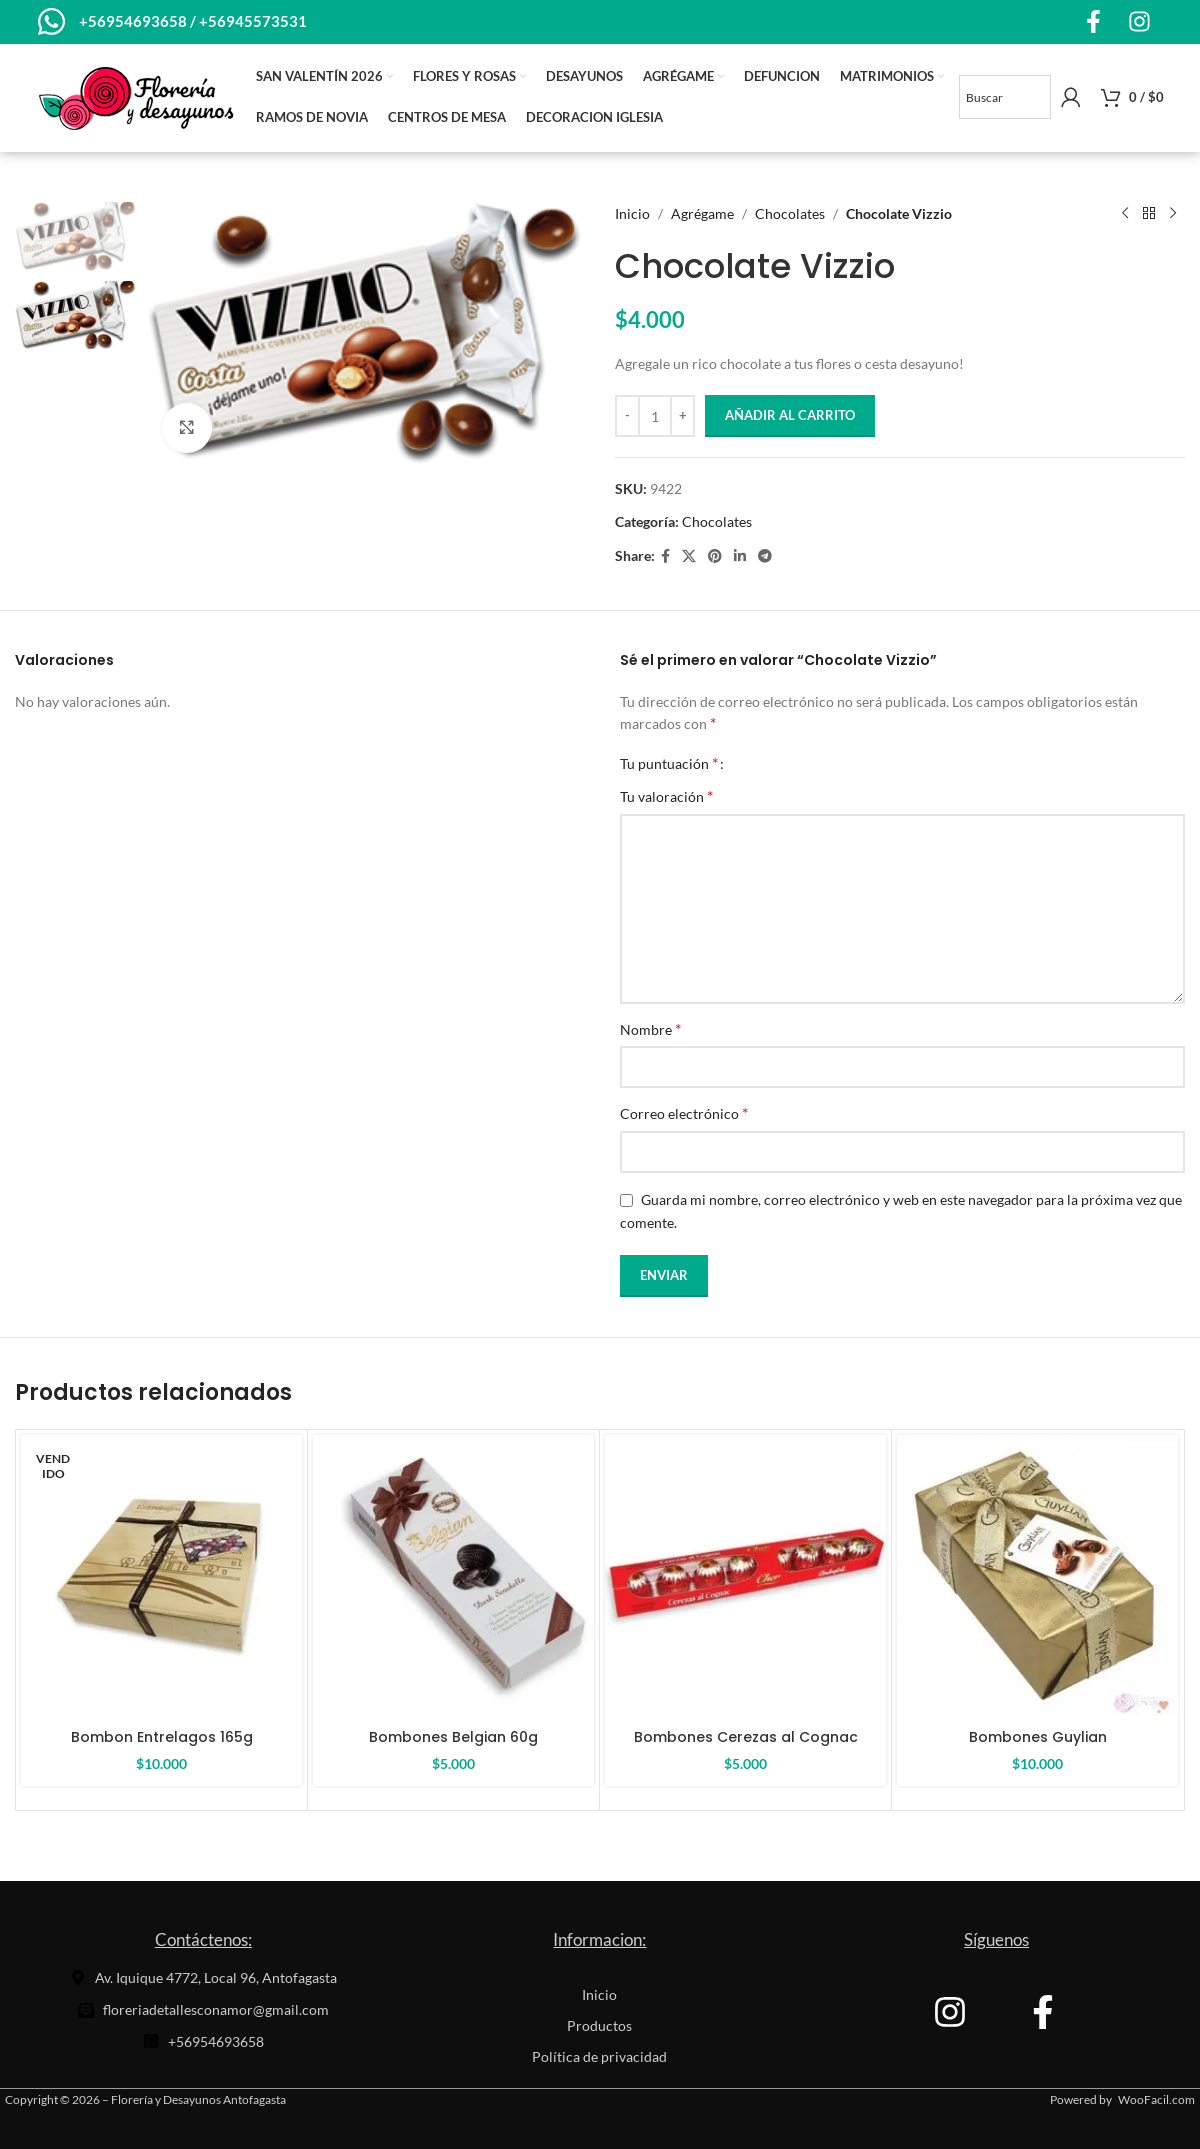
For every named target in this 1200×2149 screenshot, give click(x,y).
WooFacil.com (1156, 2099)
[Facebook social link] (665, 556)
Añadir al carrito (790, 415)
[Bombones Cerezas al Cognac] (745, 1575)
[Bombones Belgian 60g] (453, 1575)
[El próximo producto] (1173, 214)
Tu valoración (666, 795)
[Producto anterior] (1125, 214)
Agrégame (702, 213)
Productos (599, 2025)
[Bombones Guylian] (1037, 1575)
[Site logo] (136, 95)
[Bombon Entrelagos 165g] (161, 1575)
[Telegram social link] (765, 556)
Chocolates (790, 213)
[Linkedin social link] (740, 556)
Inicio (632, 213)
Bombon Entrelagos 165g (162, 1737)
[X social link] (689, 556)
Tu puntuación (669, 763)
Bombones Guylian (1038, 1737)
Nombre (650, 1028)
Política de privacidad (599, 2056)
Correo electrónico (684, 1112)
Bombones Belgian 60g (453, 1737)
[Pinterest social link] (715, 556)
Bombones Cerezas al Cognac (746, 1737)
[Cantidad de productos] (655, 416)
